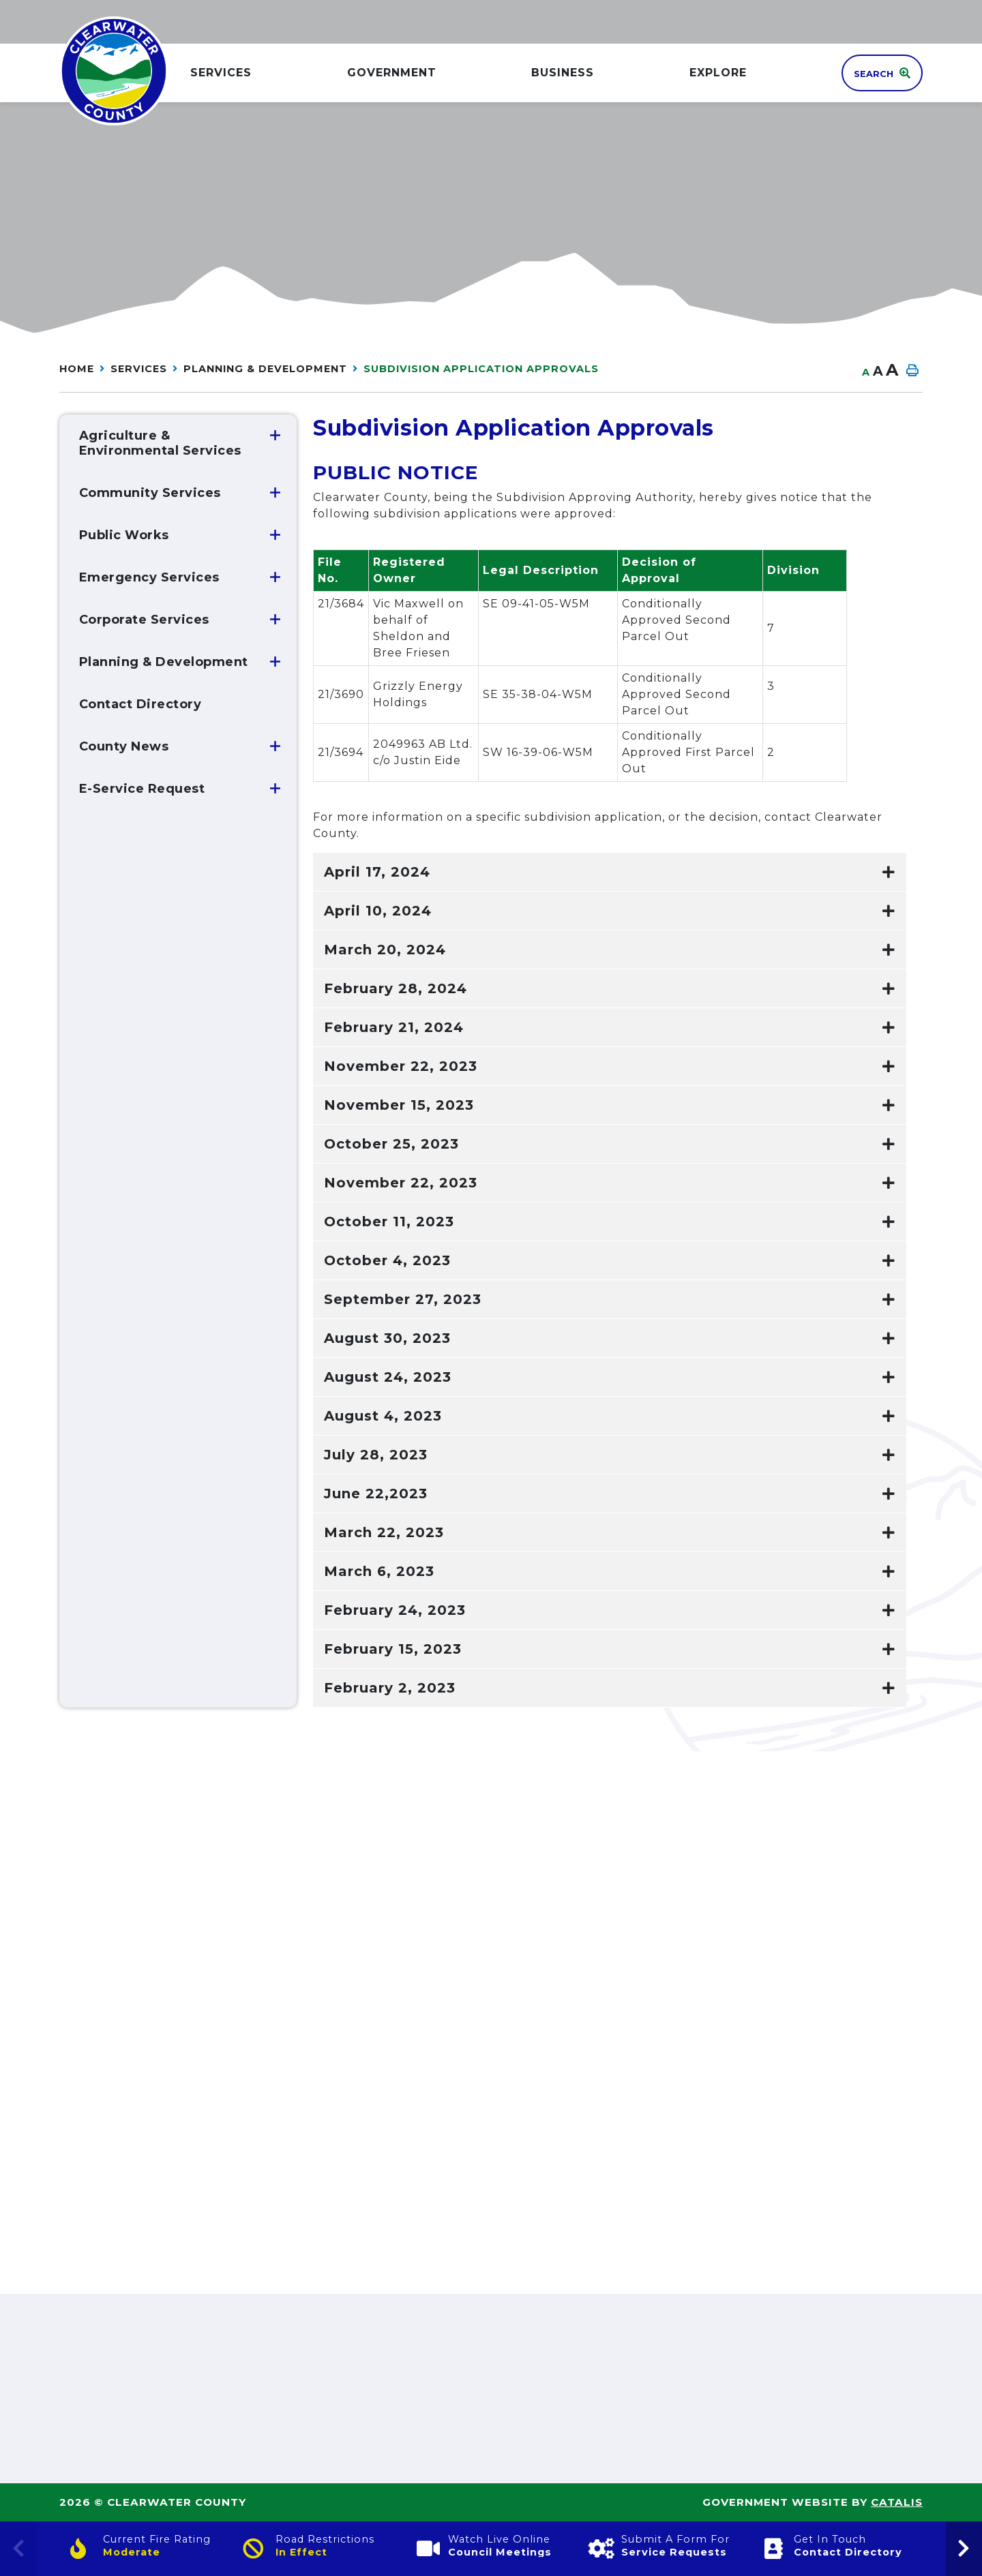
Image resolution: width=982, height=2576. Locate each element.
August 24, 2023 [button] (387, 1377)
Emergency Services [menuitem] (149, 577)
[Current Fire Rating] (145, 2548)
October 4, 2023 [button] (387, 1260)
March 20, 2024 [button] (385, 949)
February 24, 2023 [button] (395, 1610)
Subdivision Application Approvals (481, 369)
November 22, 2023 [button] (400, 1066)
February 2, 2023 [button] (390, 1688)
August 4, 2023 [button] (383, 1416)
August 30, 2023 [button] (387, 1338)
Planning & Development (265, 369)
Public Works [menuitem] (124, 535)
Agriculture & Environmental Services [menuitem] (160, 443)
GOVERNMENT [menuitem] (391, 72)
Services (138, 369)
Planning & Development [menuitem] (163, 661)
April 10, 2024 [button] (378, 911)
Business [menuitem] (562, 72)
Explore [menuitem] (718, 72)
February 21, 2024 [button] (394, 1027)
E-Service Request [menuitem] (142, 788)
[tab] (609, 872)
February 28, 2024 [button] (395, 988)
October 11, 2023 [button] (389, 1221)
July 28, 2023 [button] (376, 1454)
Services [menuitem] (221, 72)
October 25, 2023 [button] (391, 1144)
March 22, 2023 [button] (384, 1532)
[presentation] (964, 2548)
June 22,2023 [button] (376, 1493)
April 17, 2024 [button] (377, 872)
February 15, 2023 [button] (393, 1649)
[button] (275, 435)
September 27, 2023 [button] (402, 1299)
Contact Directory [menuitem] (140, 704)
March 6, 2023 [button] (379, 1571)
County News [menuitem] (124, 746)
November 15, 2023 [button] (399, 1105)
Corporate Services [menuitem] (144, 619)
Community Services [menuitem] (150, 492)
